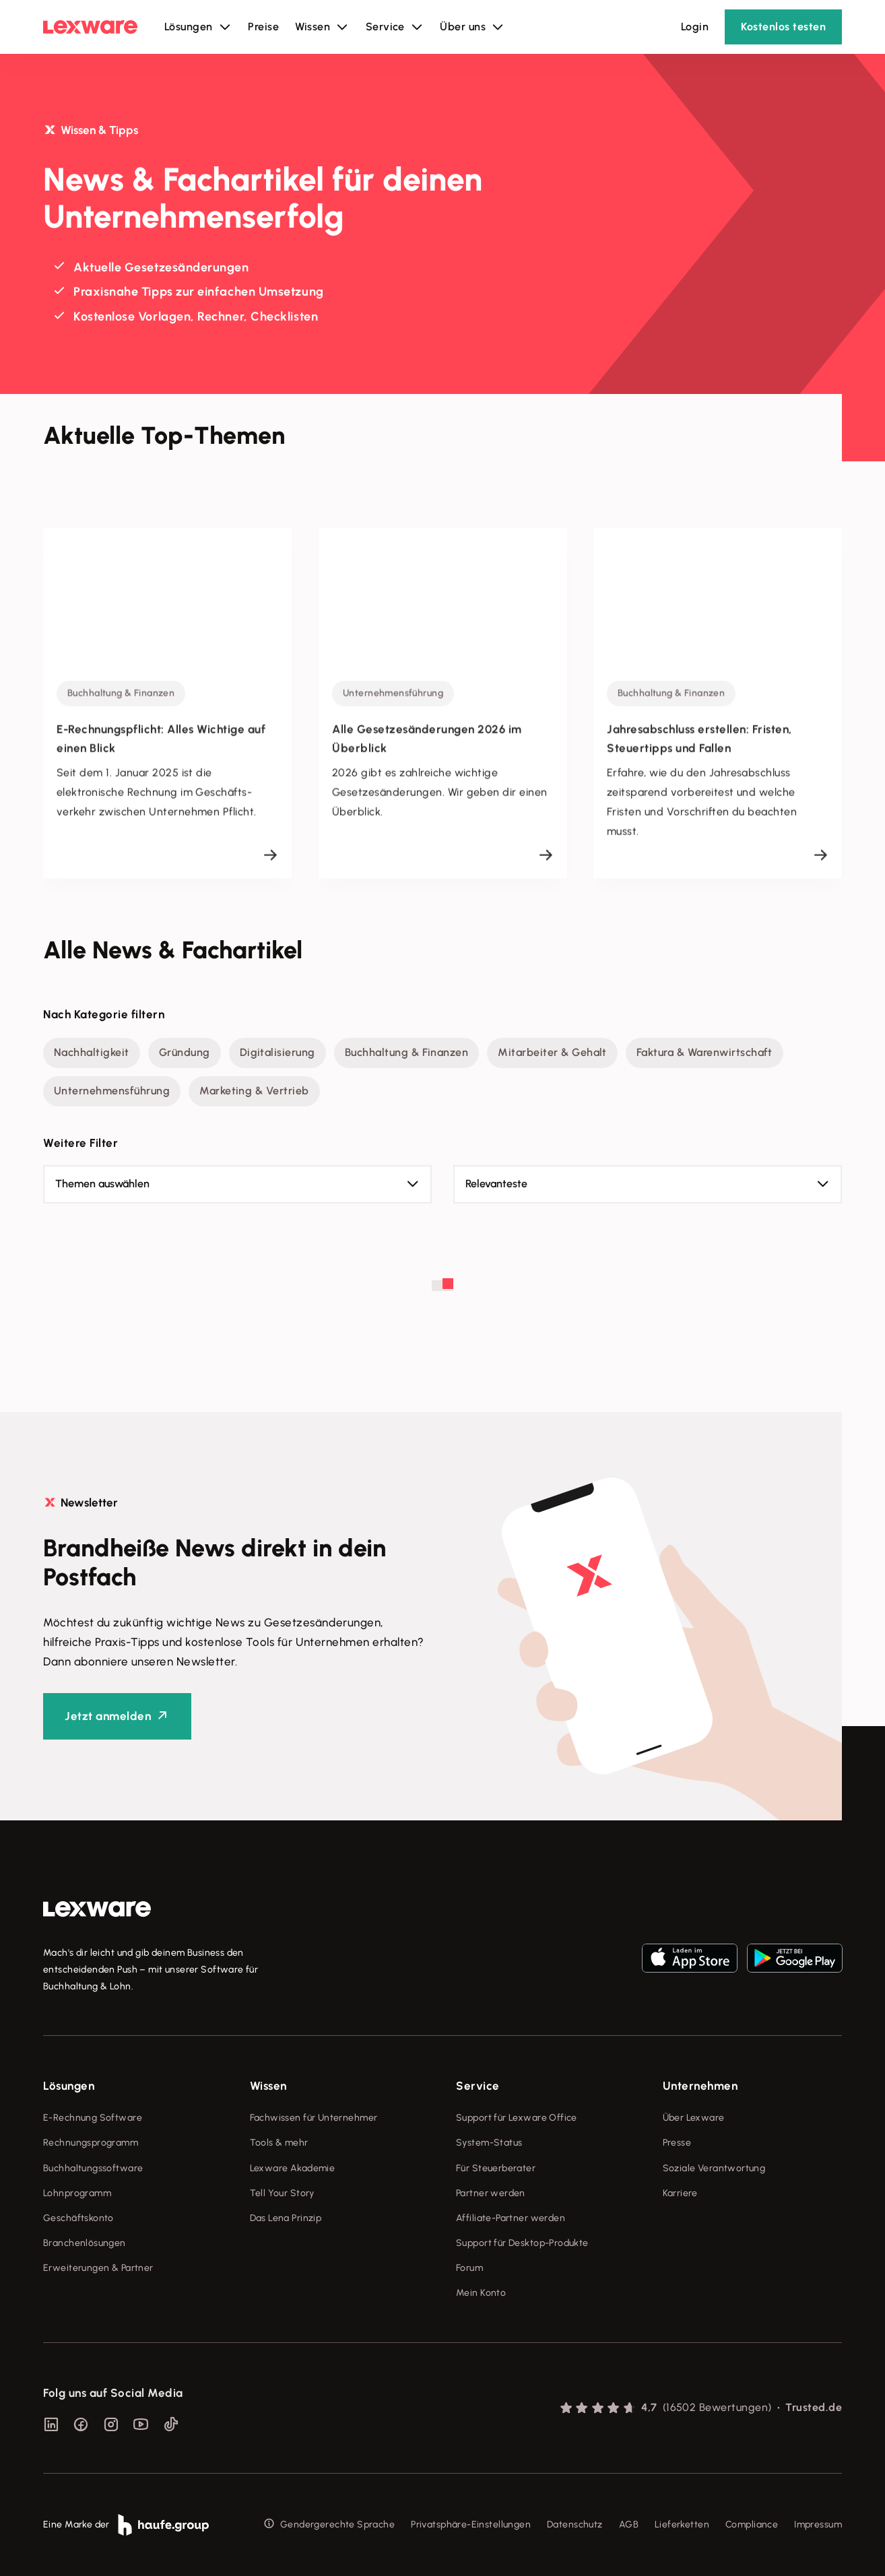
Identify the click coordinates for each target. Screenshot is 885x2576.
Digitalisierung (277, 1052)
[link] (97, 1909)
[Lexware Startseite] (90, 27)
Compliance (751, 2524)
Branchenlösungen (84, 2243)
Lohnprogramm (77, 2193)
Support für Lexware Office (516, 2117)
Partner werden (490, 2193)
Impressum (818, 2524)
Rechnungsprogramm (90, 2142)
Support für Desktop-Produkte (522, 2243)
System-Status (489, 2142)
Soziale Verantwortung (714, 2168)
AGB (628, 2524)
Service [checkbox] (478, 2085)
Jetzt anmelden (108, 1716)
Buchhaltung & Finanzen (407, 1052)
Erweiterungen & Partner (98, 2268)
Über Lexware (694, 2117)
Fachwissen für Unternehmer (314, 2117)
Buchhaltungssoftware (93, 2168)
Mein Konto (481, 2293)
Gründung (184, 1052)
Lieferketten (682, 2524)
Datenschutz (575, 2524)
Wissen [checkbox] (268, 2085)
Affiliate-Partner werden (510, 2218)
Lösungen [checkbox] (68, 2085)
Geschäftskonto (78, 2218)
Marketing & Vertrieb (254, 1090)
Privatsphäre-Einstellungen (471, 2524)
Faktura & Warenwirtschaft (704, 1052)
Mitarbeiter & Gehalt (552, 1052)
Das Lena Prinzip (286, 2218)
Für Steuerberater (495, 2168)
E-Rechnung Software (92, 2117)
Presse (677, 2142)
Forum (469, 2268)
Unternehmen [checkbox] (700, 2085)
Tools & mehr (279, 2142)
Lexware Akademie (292, 2168)
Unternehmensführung (112, 1090)
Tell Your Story (282, 2193)
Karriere (680, 2193)
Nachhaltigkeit (91, 1052)
